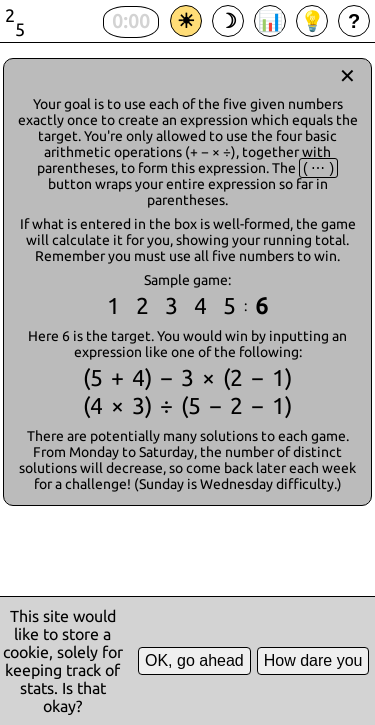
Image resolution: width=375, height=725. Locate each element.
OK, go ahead (194, 660)
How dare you (313, 660)
